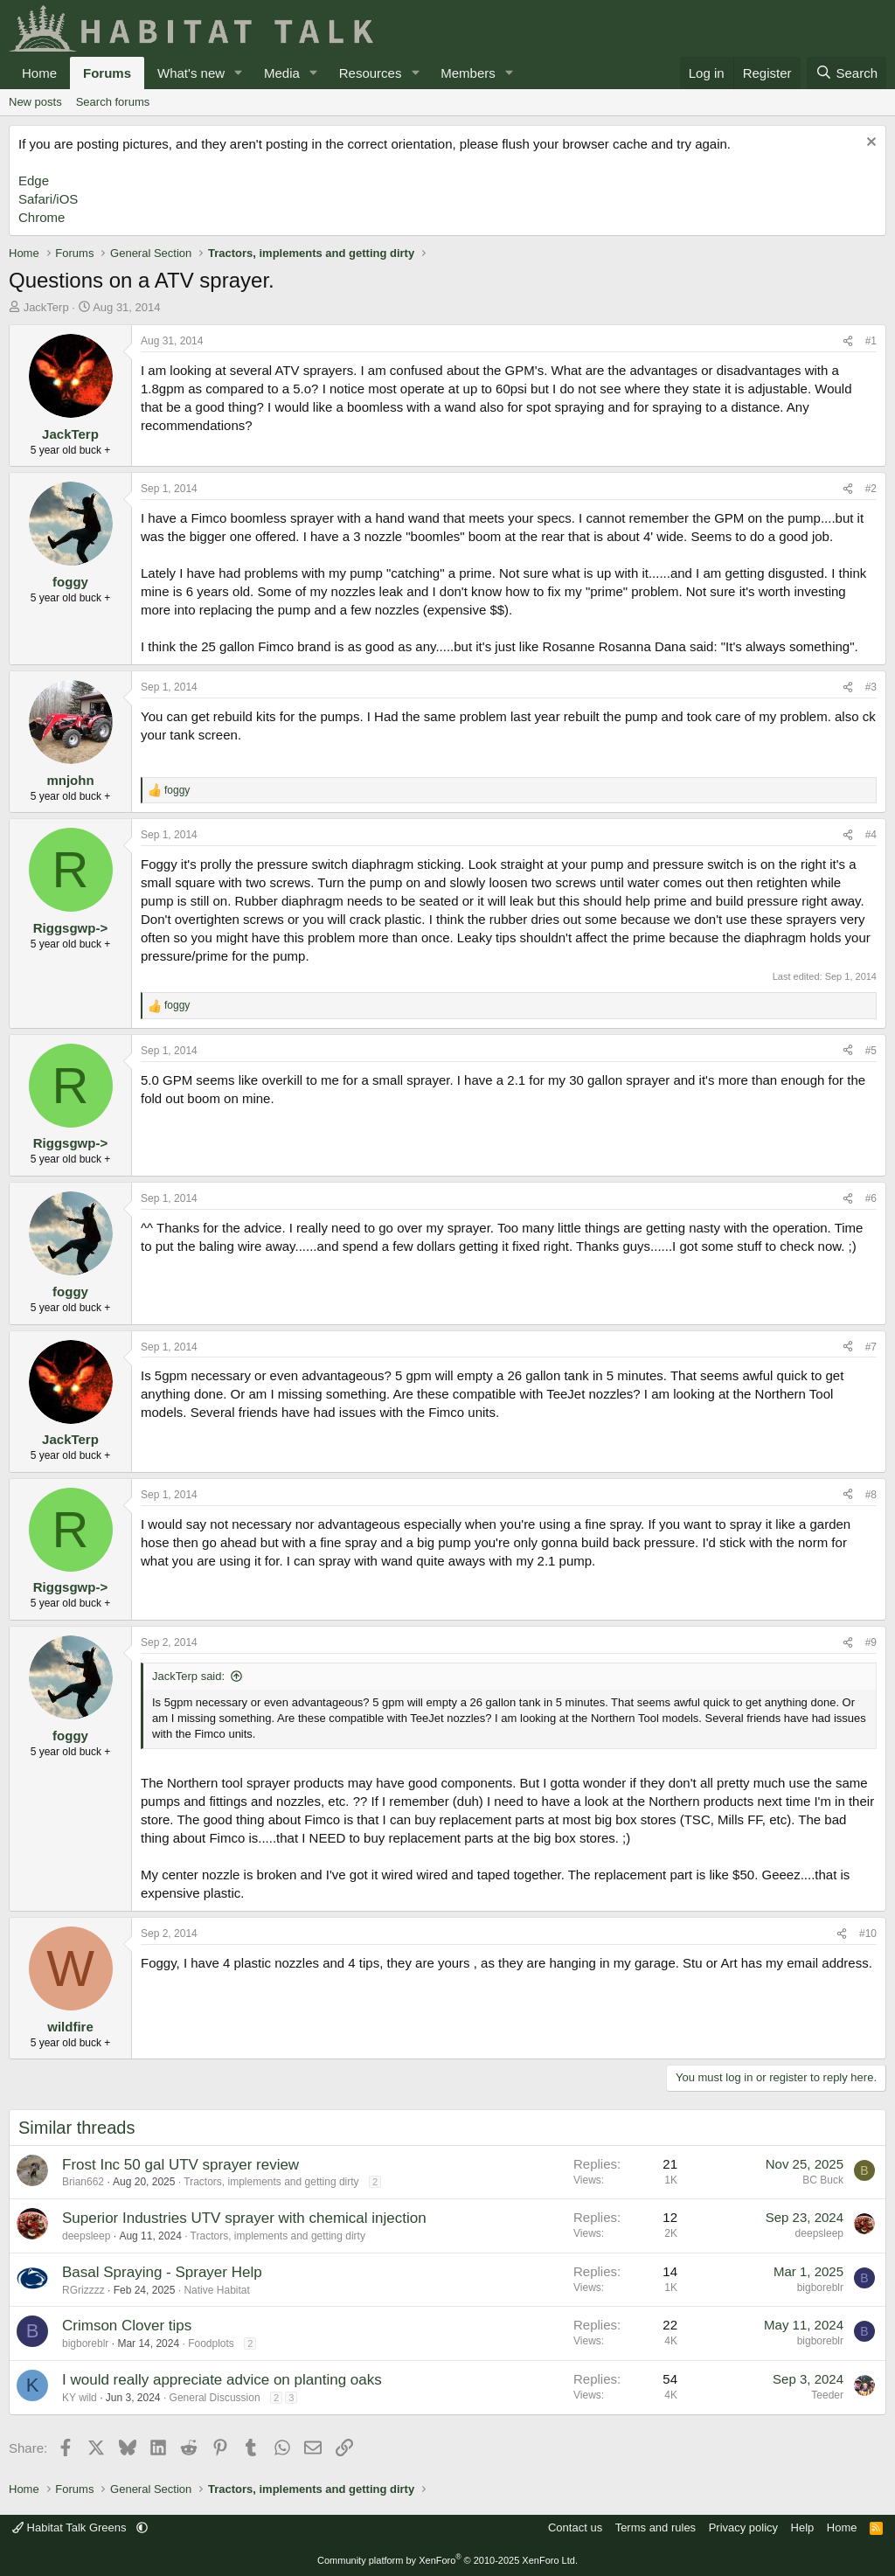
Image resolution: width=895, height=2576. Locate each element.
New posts (35, 101)
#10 (868, 1933)
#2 (871, 489)
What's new (191, 73)
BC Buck (822, 2180)
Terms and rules (655, 2527)
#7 (871, 1347)
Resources (370, 73)
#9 (871, 1642)
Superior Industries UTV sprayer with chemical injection (244, 2218)
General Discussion (215, 2398)
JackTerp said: (188, 1676)
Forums (107, 73)
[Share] (847, 341)
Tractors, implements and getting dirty (271, 2182)
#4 (871, 835)
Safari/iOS (48, 198)
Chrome (41, 217)
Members (468, 73)
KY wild (79, 2398)
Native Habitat (216, 2290)
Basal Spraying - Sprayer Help (162, 2272)
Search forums (113, 101)
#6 (871, 1198)
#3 (871, 687)
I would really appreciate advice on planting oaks (222, 2379)
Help (803, 2527)
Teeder (827, 2395)
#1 (871, 341)
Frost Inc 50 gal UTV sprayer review (180, 2164)
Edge (33, 180)
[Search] (846, 73)
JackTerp (46, 307)
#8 (871, 1495)
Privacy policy (743, 2527)
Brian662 (83, 2182)
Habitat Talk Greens (70, 2527)
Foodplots (211, 2343)
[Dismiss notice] (869, 144)
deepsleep (86, 2236)
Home (39, 73)
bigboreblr (820, 2287)
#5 (871, 1051)
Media (282, 73)
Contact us (575, 2527)
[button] (238, 73)
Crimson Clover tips (126, 2325)
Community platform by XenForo (447, 2560)
